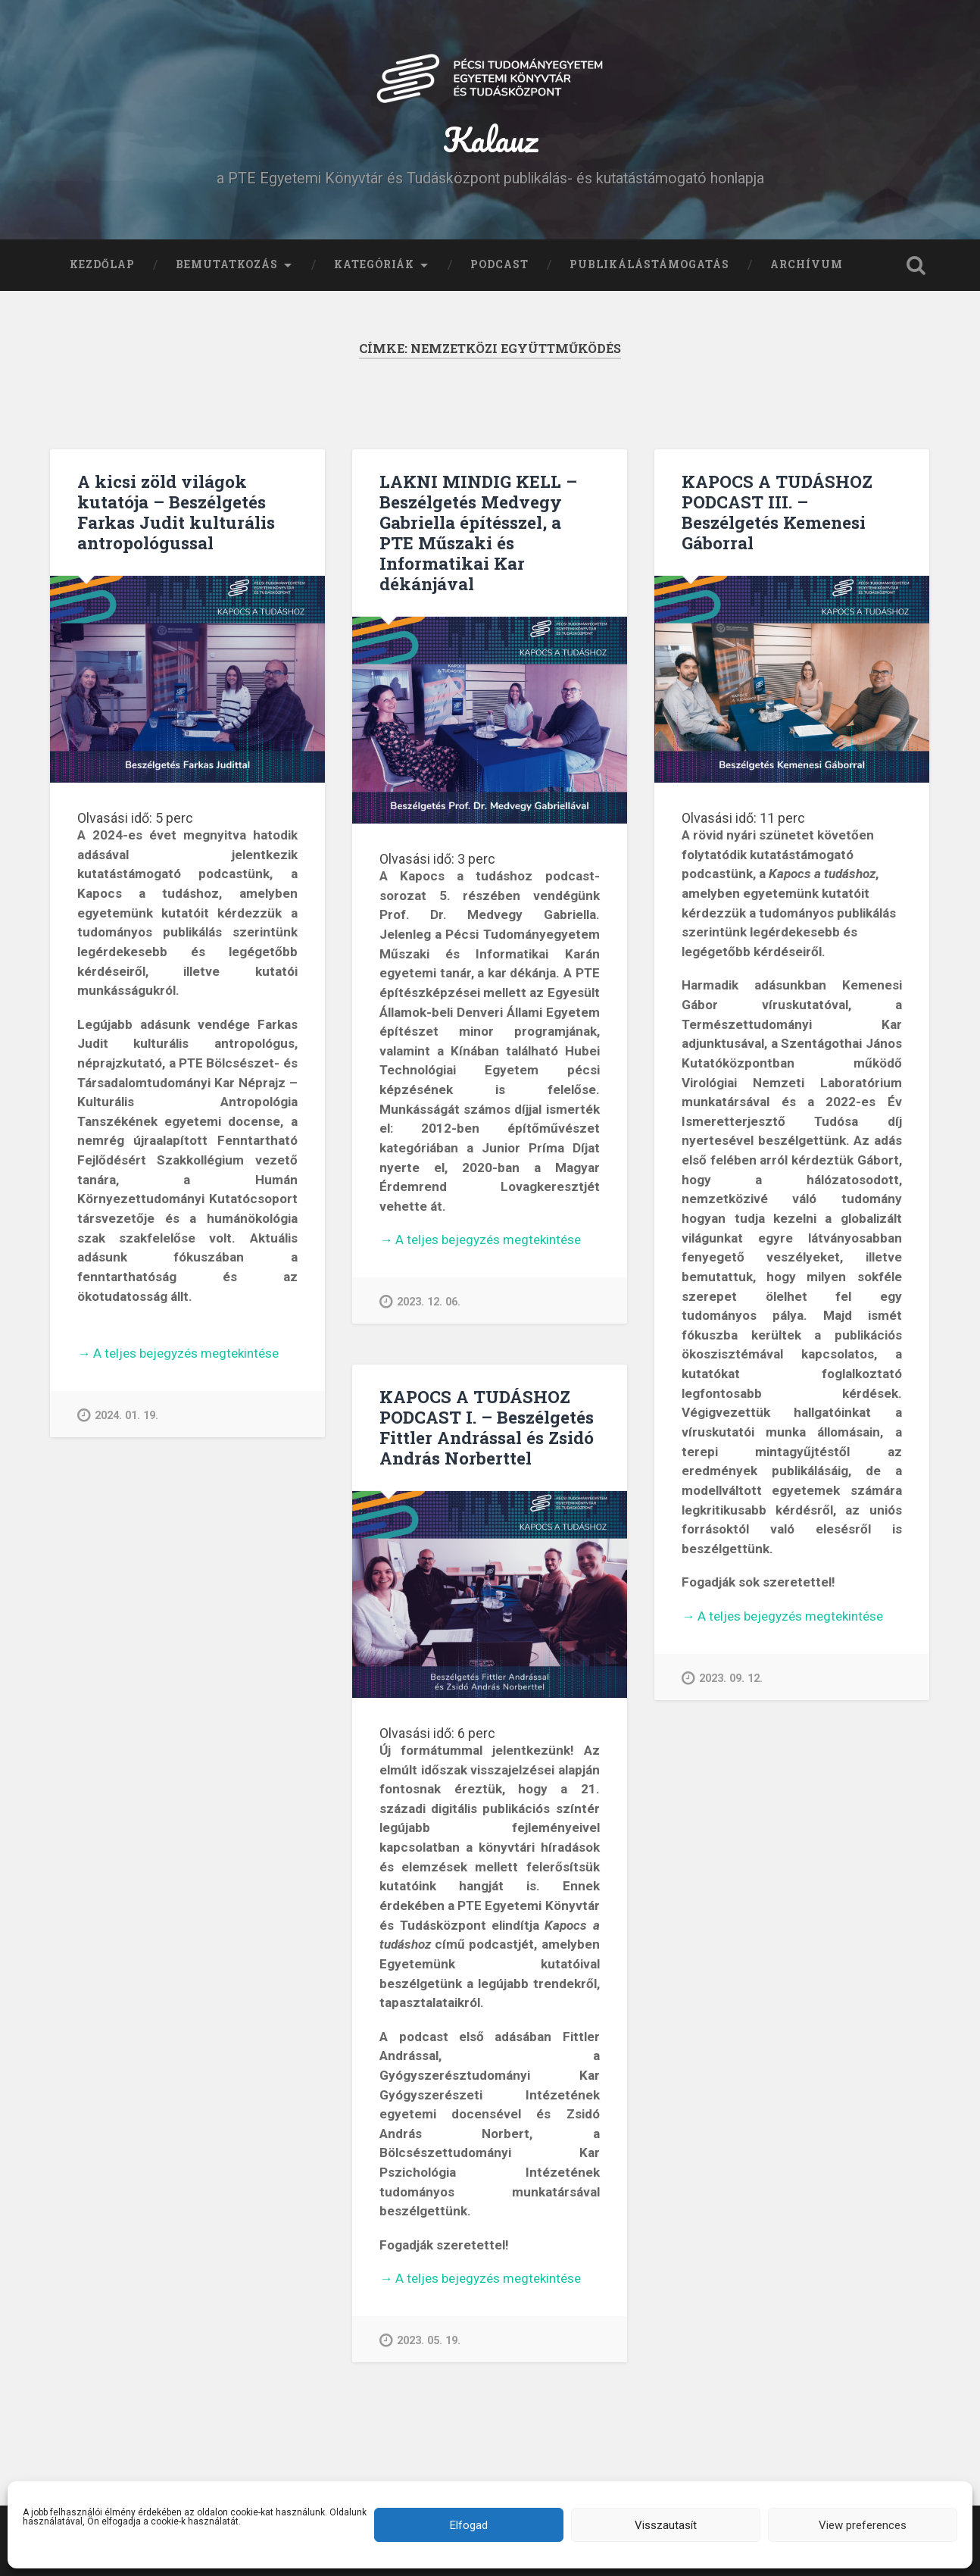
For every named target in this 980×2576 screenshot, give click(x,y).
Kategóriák (374, 264)
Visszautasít (666, 2525)
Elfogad (469, 2525)
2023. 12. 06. (419, 1301)
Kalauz (490, 139)
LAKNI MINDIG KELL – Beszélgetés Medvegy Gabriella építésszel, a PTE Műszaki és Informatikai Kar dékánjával (478, 532)
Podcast (499, 264)
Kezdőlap (102, 264)
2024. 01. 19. (117, 1415)
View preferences (863, 2525)
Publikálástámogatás (649, 264)
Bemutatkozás (227, 264)
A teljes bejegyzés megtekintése (178, 1354)
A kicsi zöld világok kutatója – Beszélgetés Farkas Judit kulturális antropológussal (176, 512)
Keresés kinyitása (915, 265)
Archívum (806, 264)
